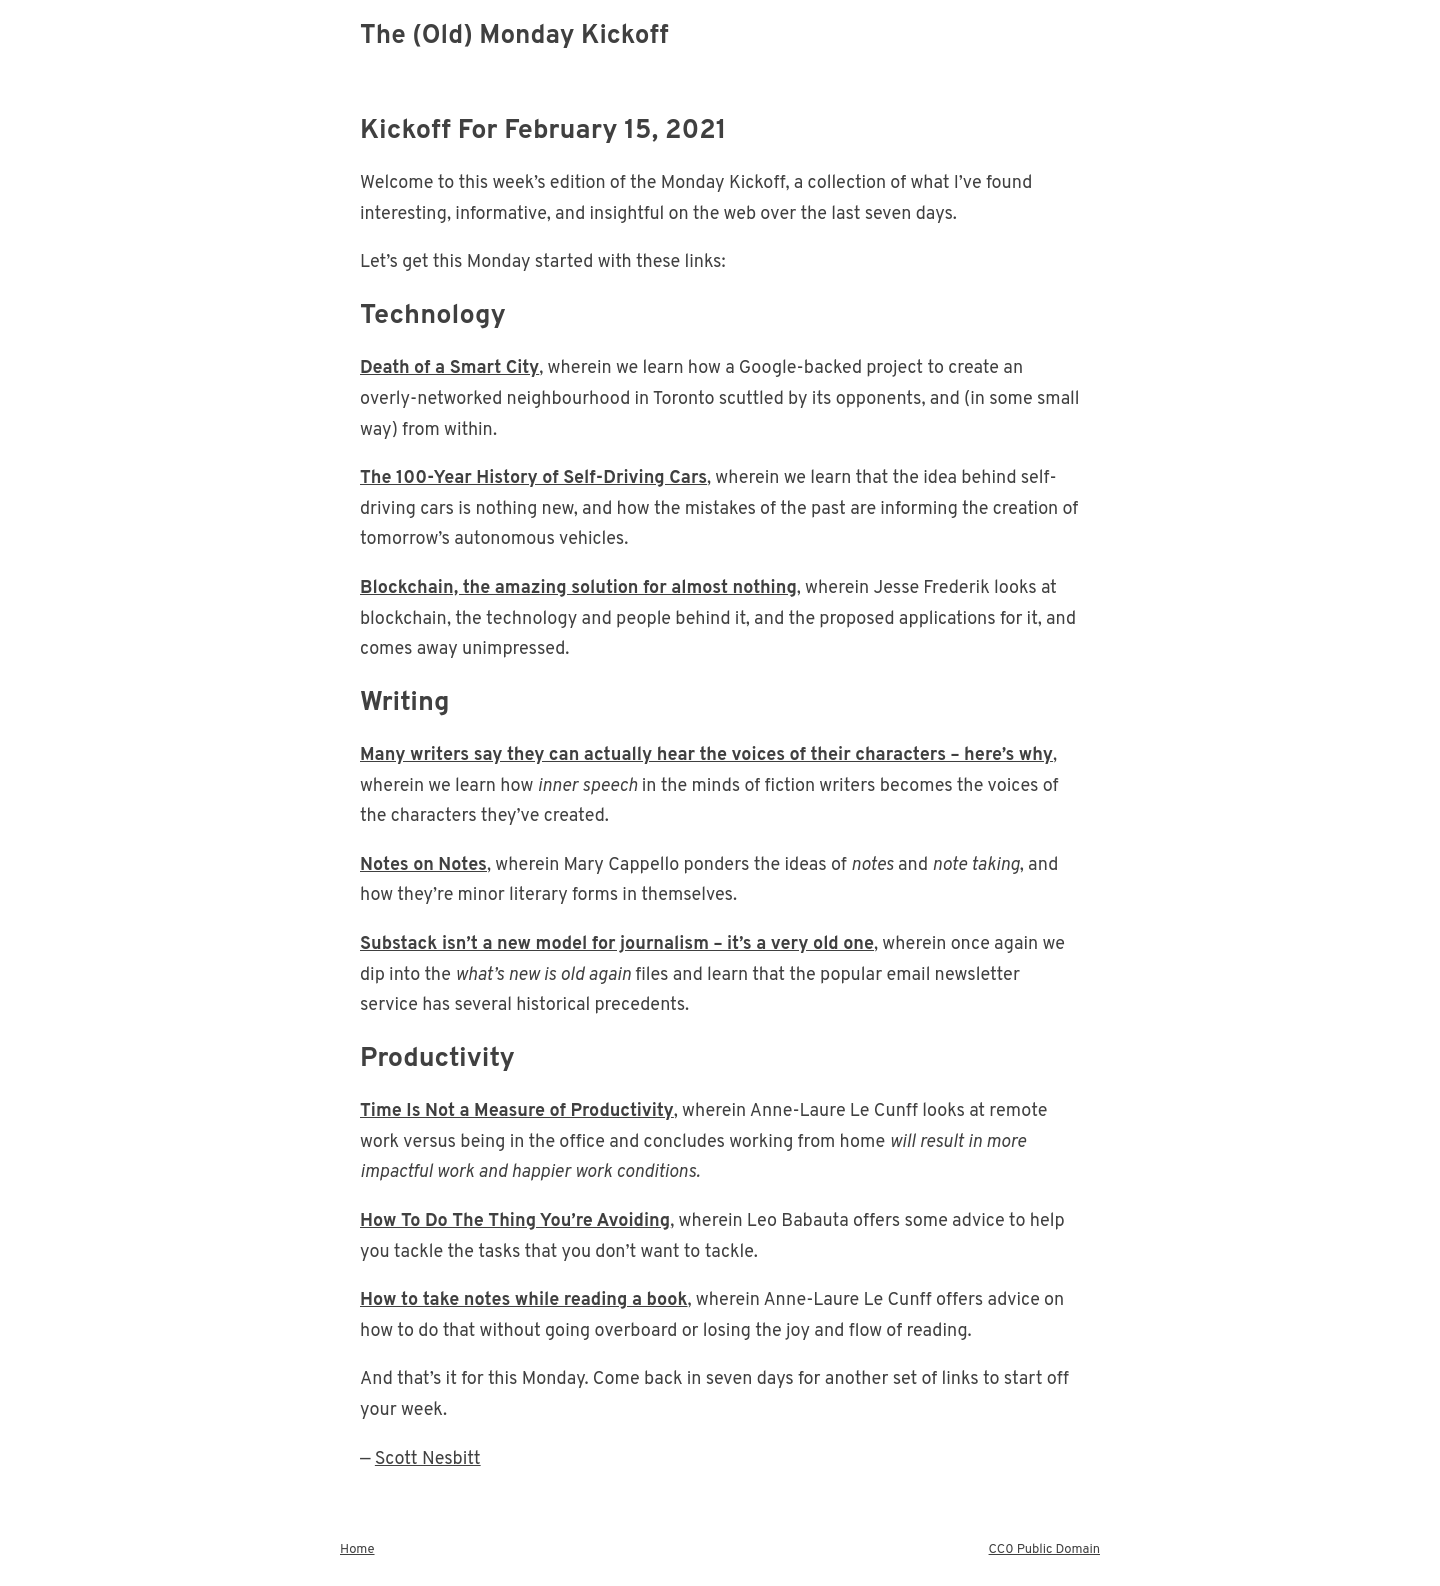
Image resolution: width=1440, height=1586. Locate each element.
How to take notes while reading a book (524, 1300)
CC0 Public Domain (1044, 1550)
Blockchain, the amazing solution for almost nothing (578, 588)
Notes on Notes (423, 865)
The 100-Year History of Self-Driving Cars (533, 478)
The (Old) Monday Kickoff (514, 36)
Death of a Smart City (449, 368)
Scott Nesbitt (428, 1459)
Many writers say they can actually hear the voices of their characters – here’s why (706, 755)
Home (357, 1550)
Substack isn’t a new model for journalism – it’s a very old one (617, 944)
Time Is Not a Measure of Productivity (517, 1111)
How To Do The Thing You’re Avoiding (515, 1221)
